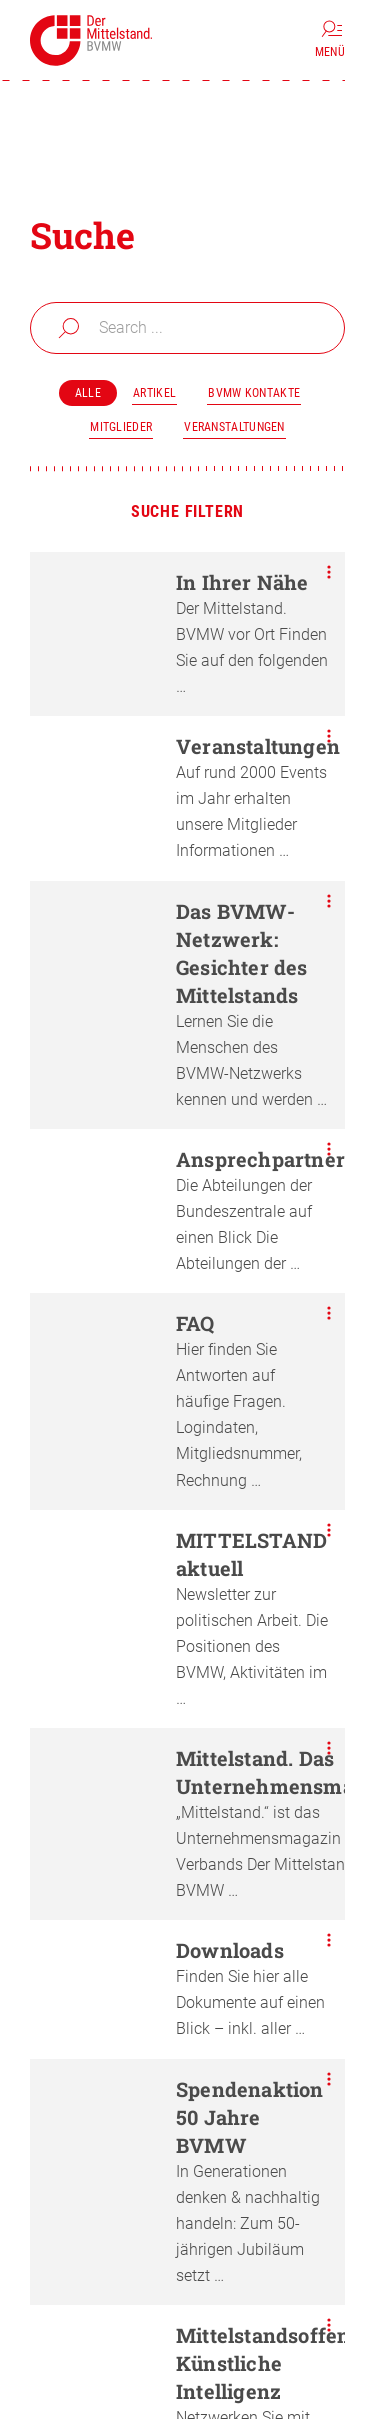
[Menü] (330, 40)
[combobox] (187, 328)
